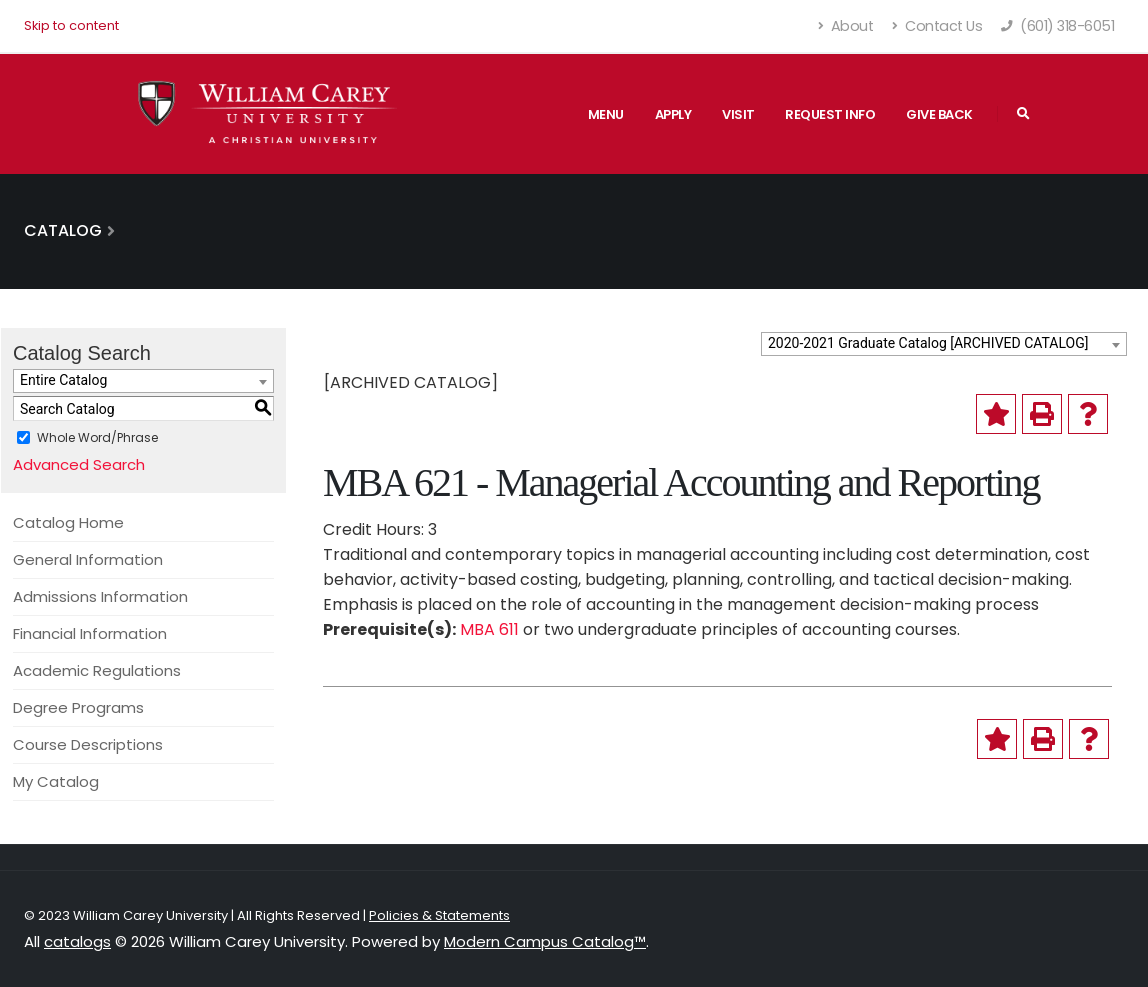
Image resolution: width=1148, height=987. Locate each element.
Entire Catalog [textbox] (63, 380)
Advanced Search (79, 464)
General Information (88, 559)
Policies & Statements (439, 915)
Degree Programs (78, 707)
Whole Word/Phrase (97, 437)
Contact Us (937, 26)
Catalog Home (68, 522)
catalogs (77, 941)
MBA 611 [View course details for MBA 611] (489, 629)
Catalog (63, 230)
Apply (673, 114)
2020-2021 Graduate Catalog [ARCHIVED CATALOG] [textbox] (928, 343)
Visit (738, 114)
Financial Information (90, 633)
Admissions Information (100, 596)
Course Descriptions (88, 744)
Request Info (830, 114)
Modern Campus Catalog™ (545, 941)
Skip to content (71, 25)
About (846, 26)
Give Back (939, 114)
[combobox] (944, 344)
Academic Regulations (97, 670)
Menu (606, 114)
